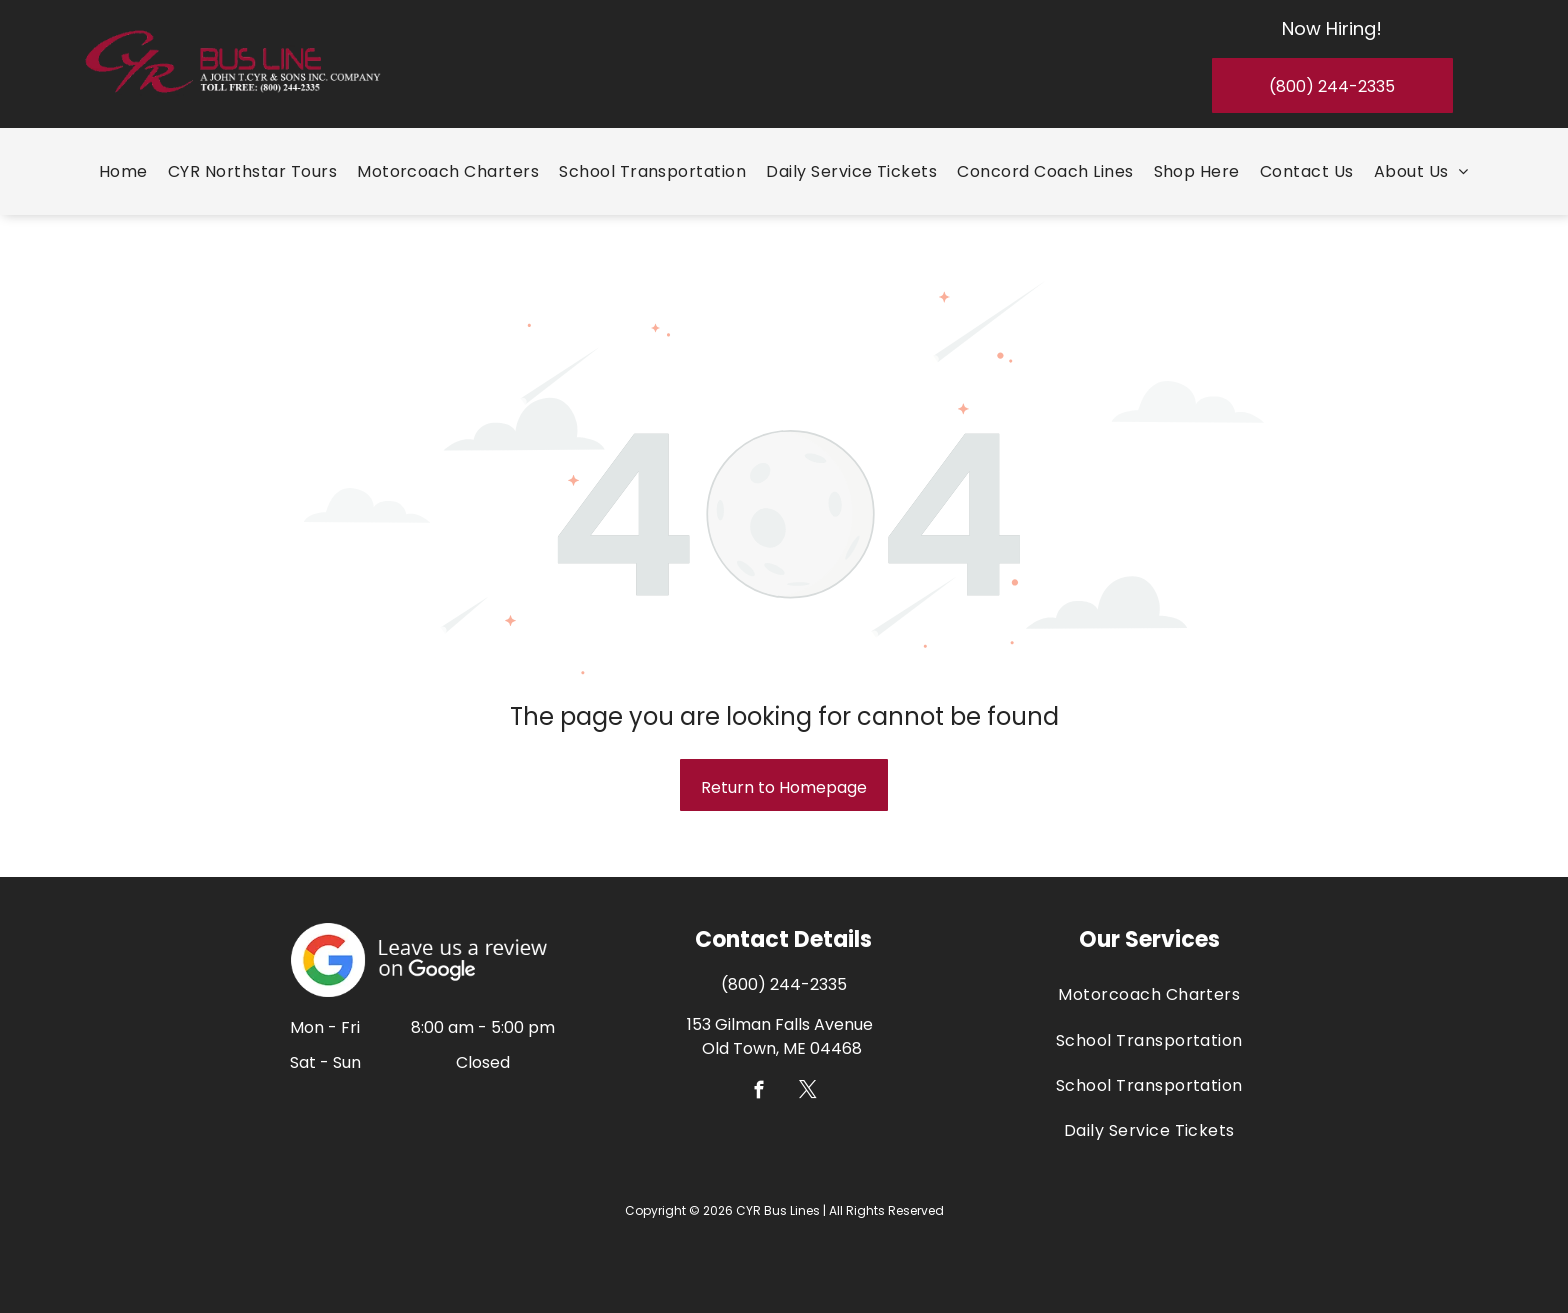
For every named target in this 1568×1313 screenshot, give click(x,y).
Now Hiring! (1332, 28)
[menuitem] (123, 171)
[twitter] (808, 1093)
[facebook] (759, 1093)
